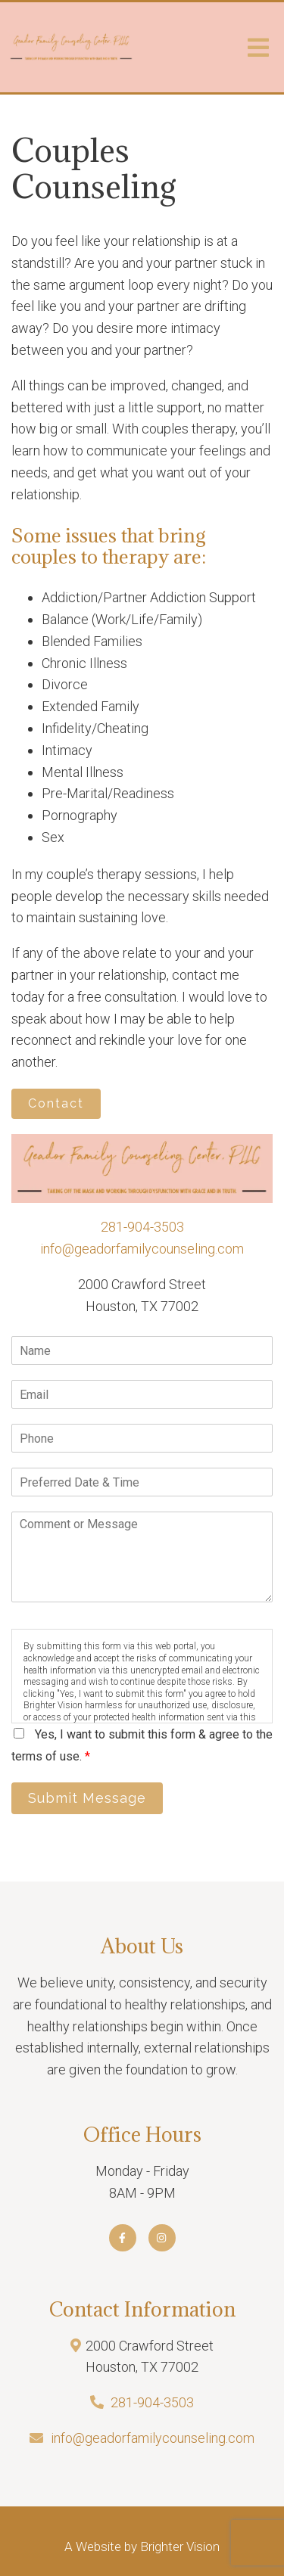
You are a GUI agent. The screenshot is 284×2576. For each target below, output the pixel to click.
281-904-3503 (142, 1227)
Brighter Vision (180, 2546)
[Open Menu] (258, 48)
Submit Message (87, 1798)
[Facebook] (122, 2237)
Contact (56, 1103)
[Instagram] (162, 2237)
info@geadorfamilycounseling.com (142, 1249)
